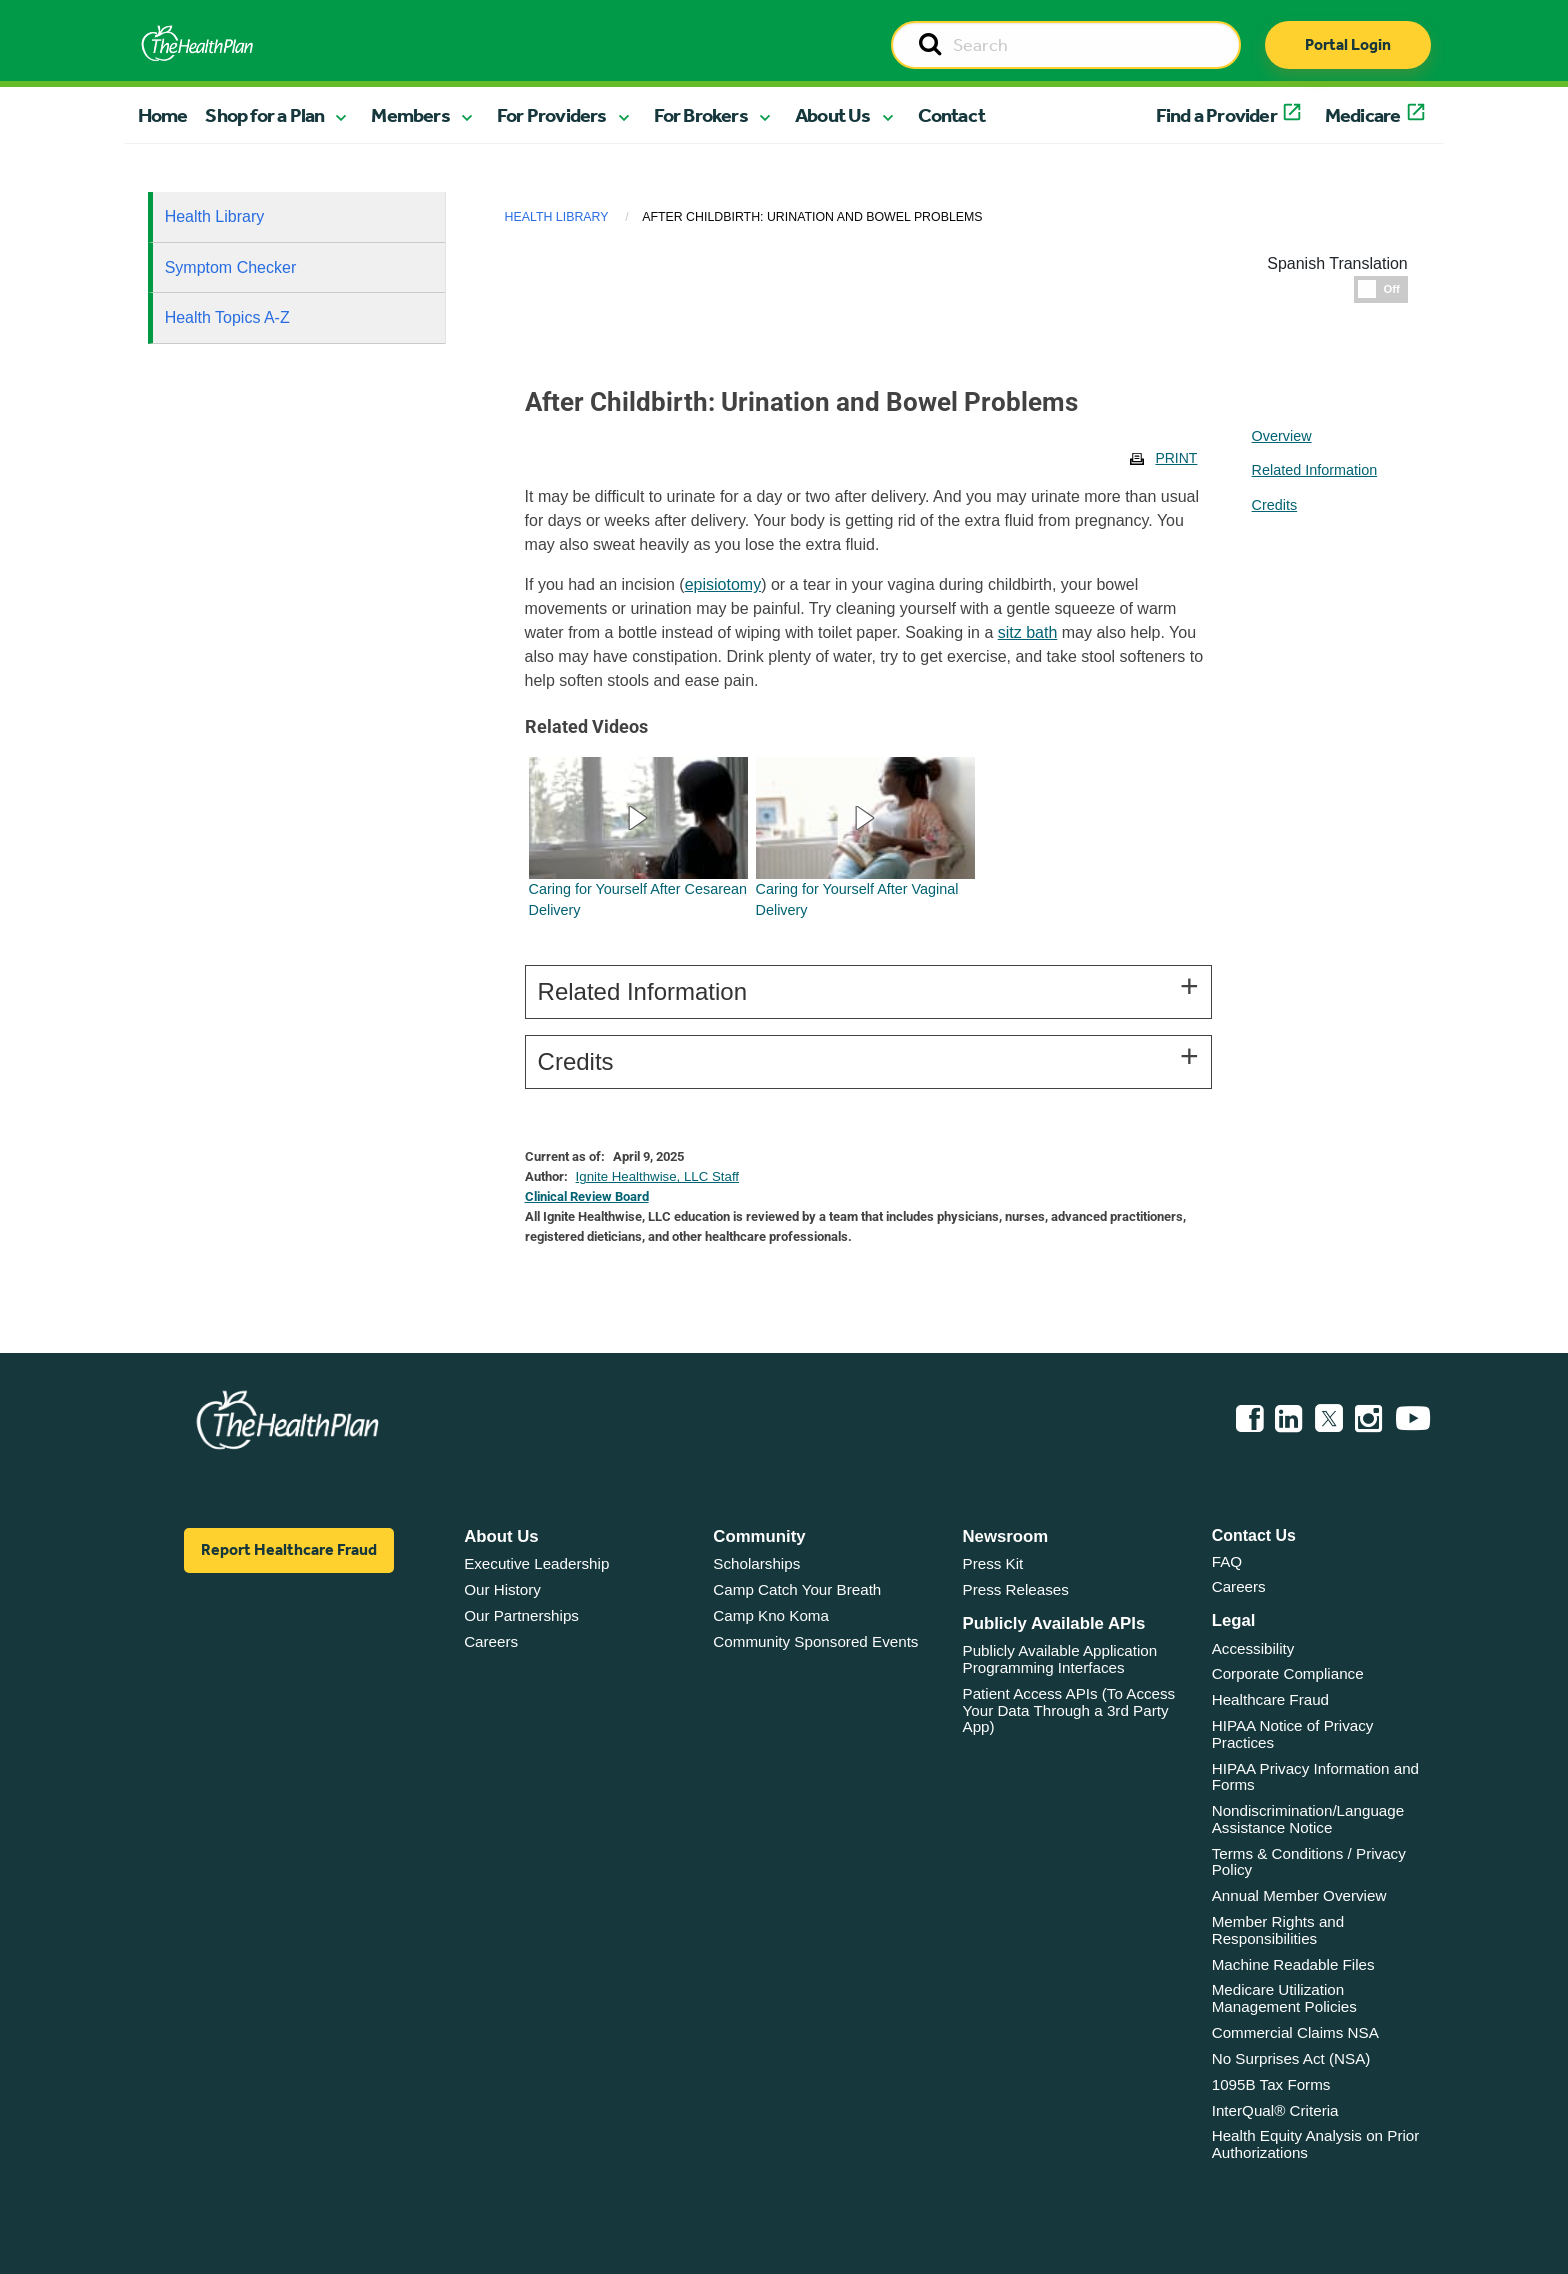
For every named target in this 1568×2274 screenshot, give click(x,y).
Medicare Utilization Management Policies (1284, 1998)
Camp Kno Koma (771, 1615)
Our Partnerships (521, 1615)
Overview (1282, 436)
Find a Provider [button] (1216, 115)
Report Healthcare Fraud (289, 1549)
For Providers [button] (552, 115)
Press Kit (993, 1563)
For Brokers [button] (701, 115)
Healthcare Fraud (1270, 1699)
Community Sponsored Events (815, 1641)
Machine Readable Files (1293, 1964)
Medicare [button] (1363, 115)
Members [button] (410, 115)
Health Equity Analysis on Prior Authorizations (1316, 2144)
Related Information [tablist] (1315, 470)
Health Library (215, 216)
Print (1176, 458)
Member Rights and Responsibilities (1278, 1930)
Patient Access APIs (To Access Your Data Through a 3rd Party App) (1069, 1710)
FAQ (1227, 1561)
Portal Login (1348, 44)
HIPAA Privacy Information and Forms (1315, 1777)
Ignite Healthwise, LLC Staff (657, 1176)
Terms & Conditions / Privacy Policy (1309, 1862)
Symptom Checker (231, 267)
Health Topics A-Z (227, 317)
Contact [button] (951, 115)
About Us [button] (833, 115)
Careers (491, 1641)
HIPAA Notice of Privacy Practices (1293, 1734)
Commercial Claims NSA (1295, 2032)
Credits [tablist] (1275, 505)
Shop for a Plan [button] (264, 115)
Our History (502, 1589)
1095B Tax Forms (1271, 2084)
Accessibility (1253, 1648)
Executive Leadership (536, 1563)
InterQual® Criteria (1275, 2110)
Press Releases (1016, 1589)
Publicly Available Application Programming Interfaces (1060, 1659)
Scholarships (756, 1563)
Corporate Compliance (1288, 1673)
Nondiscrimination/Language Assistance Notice (1308, 1819)
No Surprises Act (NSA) (1291, 2058)
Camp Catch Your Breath (797, 1589)
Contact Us (1254, 1535)
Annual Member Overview (1299, 1895)
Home (163, 115)
